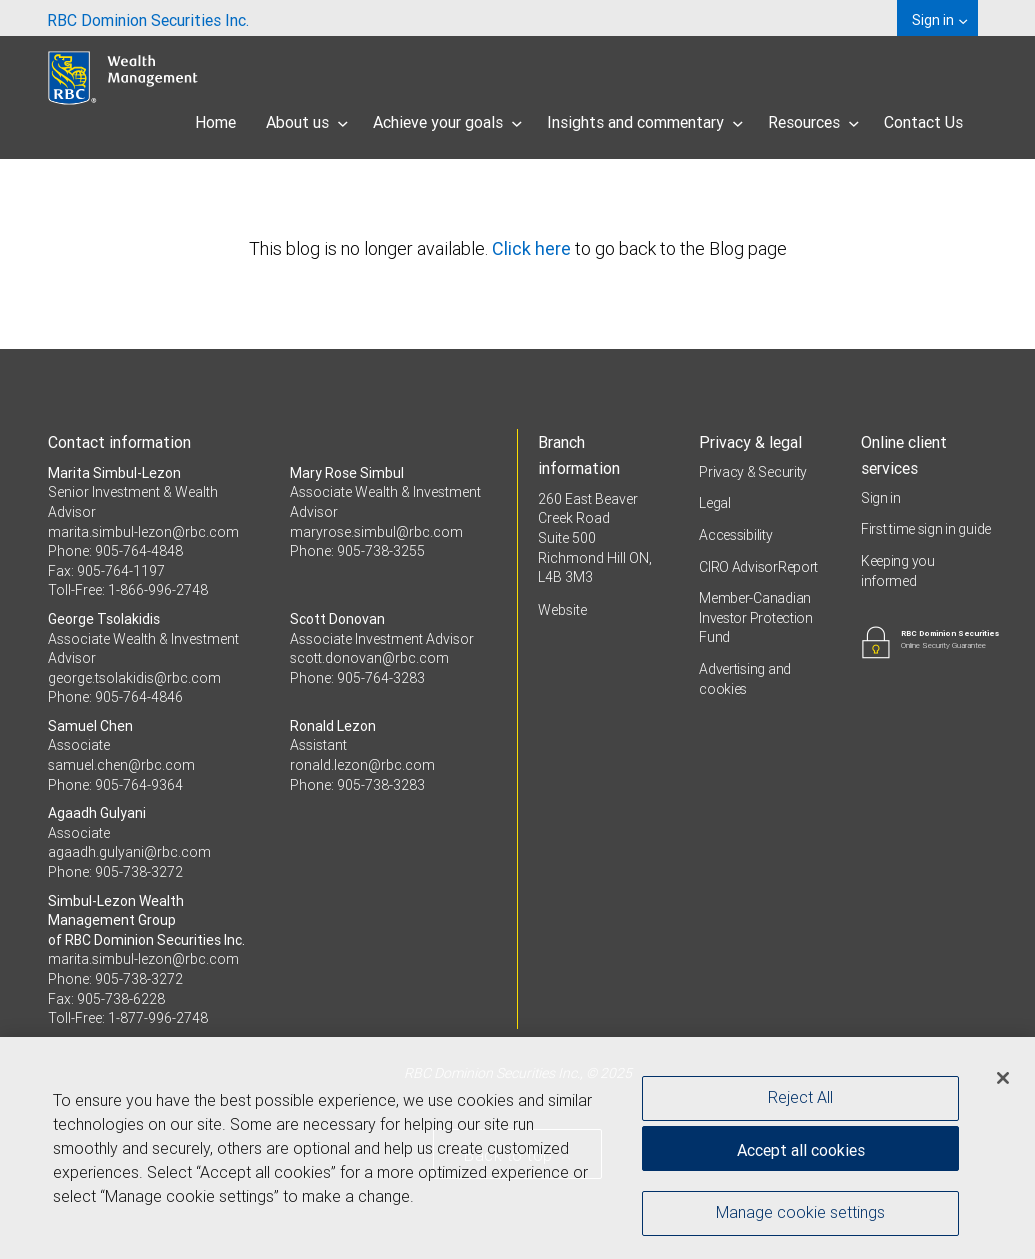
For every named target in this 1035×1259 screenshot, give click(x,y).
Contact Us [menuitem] (923, 122)
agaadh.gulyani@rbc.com (129, 852)
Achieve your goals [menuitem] (447, 122)
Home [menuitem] (215, 122)
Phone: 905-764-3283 (357, 678)
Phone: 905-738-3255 (357, 551)
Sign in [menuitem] (939, 20)
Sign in (881, 498)
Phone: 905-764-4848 (115, 551)
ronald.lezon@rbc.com (362, 765)
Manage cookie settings (800, 1218)
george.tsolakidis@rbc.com (134, 678)
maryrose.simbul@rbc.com (376, 532)
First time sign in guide (926, 529)
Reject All (800, 1103)
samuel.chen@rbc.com (121, 765)
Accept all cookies (801, 1155)
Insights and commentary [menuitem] (645, 122)
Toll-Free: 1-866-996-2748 (128, 590)
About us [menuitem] (307, 122)
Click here (533, 248)
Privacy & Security (753, 472)
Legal (715, 503)
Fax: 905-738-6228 (106, 999)
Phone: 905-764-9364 (115, 785)
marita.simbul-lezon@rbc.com (143, 532)
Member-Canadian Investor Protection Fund (756, 617)
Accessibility (735, 535)
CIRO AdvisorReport (758, 567)
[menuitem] (148, 18)
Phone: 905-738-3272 (115, 872)
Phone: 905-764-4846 (115, 697)
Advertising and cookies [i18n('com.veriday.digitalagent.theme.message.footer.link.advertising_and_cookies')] (745, 679)
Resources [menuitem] (813, 122)
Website (562, 610)
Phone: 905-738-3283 (357, 785)
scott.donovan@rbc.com (369, 658)
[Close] (1003, 1083)
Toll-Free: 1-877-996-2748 (128, 1018)
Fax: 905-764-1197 (106, 571)
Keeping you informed (898, 571)
